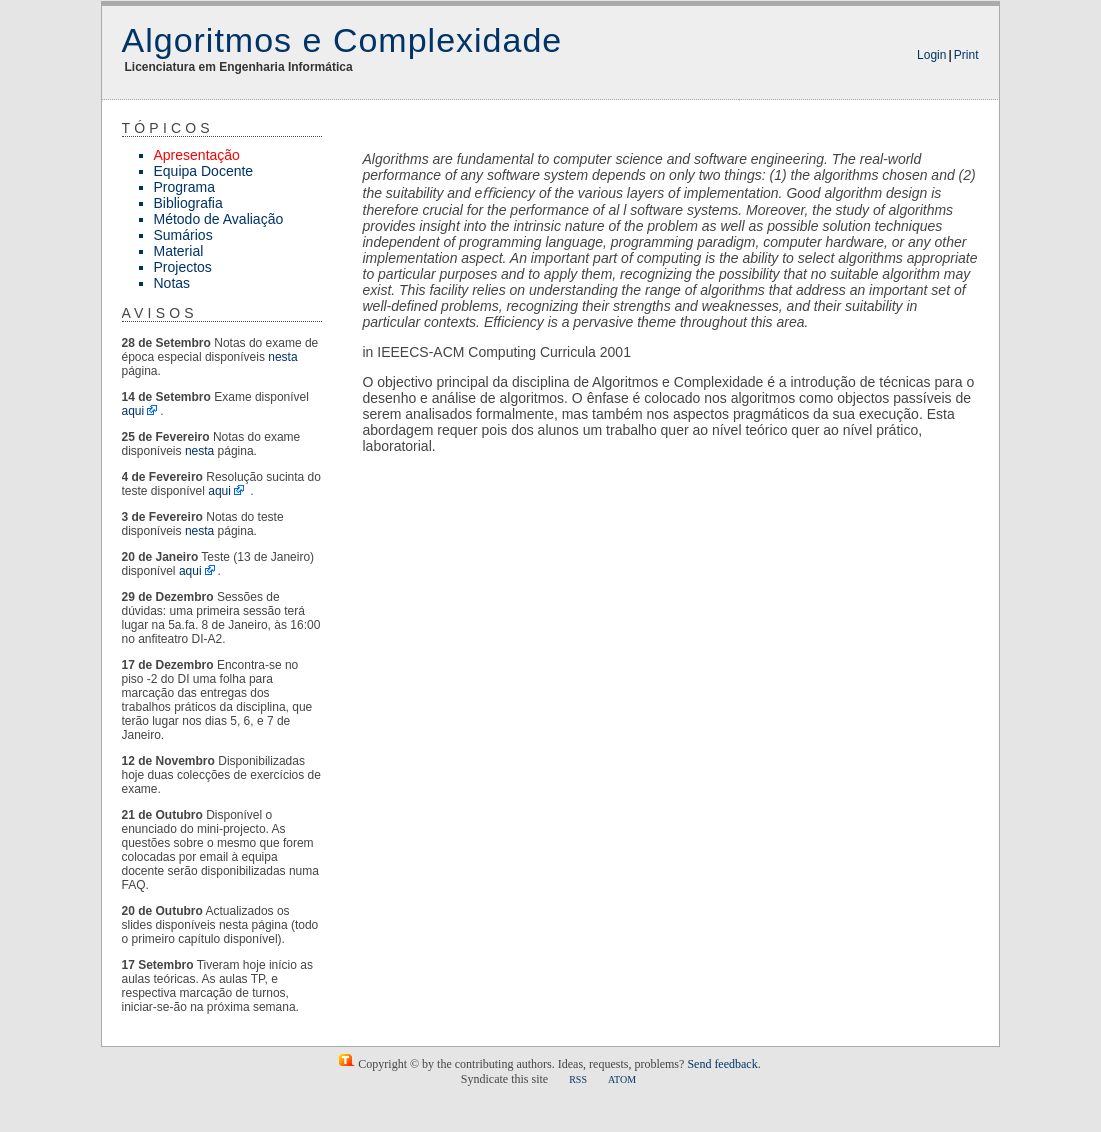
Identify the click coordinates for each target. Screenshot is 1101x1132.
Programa (184, 187)
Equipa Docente (204, 171)
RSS (578, 1079)
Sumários (183, 235)
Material (179, 251)
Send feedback (722, 1064)
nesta (282, 357)
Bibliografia (188, 203)
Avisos (160, 313)
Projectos (183, 267)
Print (966, 55)
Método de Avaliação (219, 219)
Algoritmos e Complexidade (342, 40)
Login (931, 55)
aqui (133, 411)
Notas (172, 283)
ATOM (622, 1079)
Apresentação (197, 155)
